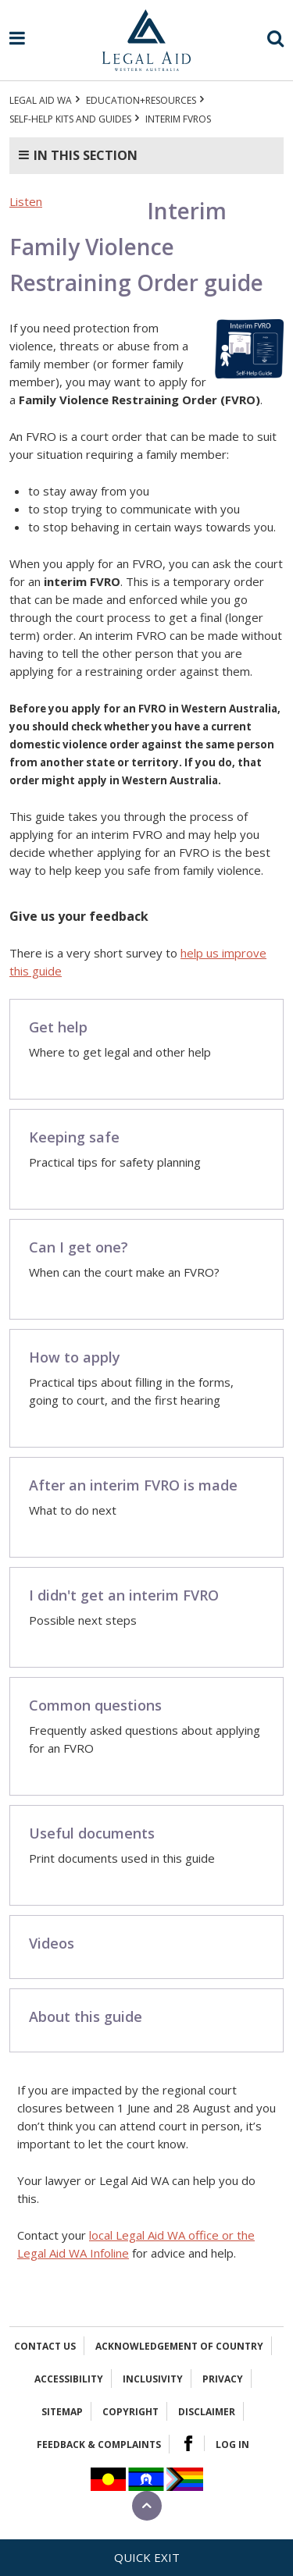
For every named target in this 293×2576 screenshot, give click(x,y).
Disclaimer (206, 2411)
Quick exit (147, 2557)
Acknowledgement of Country (179, 2346)
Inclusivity (153, 2379)
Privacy (222, 2379)
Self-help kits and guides (70, 119)
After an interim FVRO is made (133, 1485)
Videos (51, 1943)
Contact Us (45, 2346)
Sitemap (62, 2411)
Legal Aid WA (40, 100)
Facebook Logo (188, 2443)
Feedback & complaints (99, 2444)
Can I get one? (78, 1247)
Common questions (95, 1705)
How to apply (74, 1357)
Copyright (130, 2411)
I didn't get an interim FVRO (124, 1595)
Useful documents (92, 1833)
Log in (232, 2444)
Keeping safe (74, 1137)
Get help (58, 1027)
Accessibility (68, 2379)
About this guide (85, 2016)
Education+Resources (141, 100)
